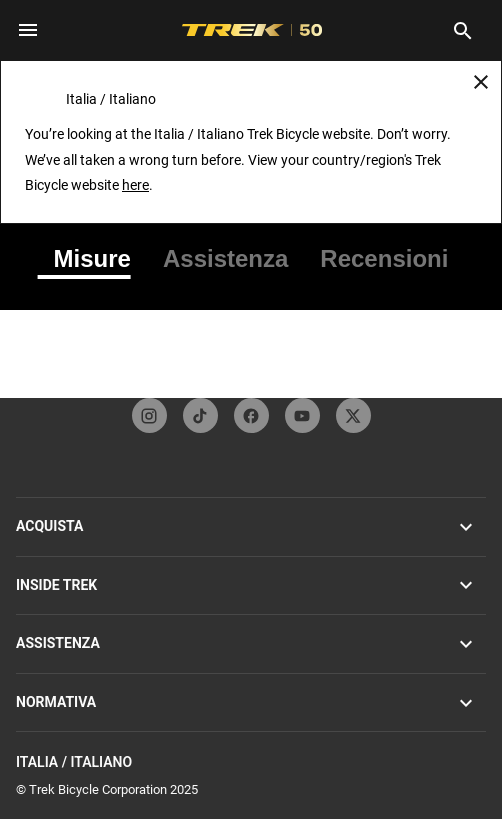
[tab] (92, 259)
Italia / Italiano (251, 762)
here (135, 185)
